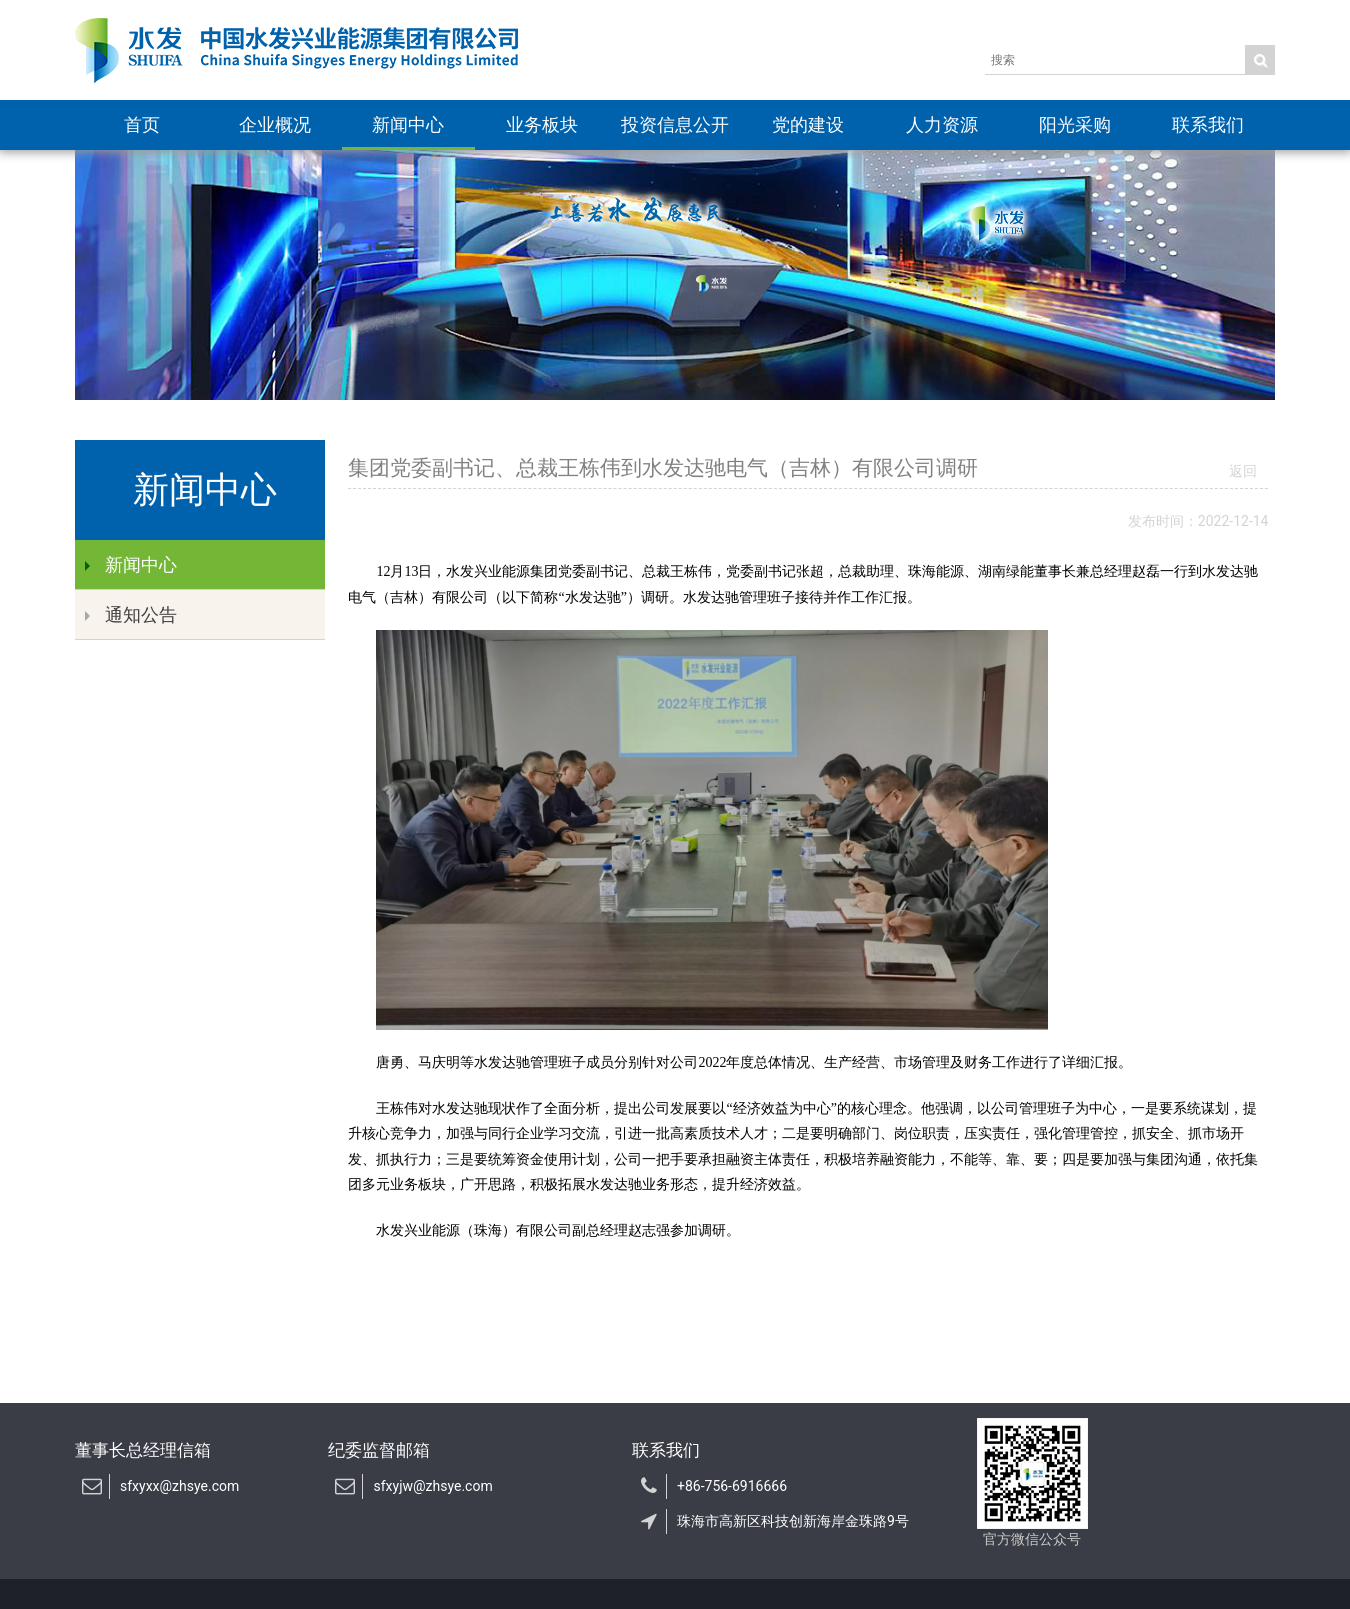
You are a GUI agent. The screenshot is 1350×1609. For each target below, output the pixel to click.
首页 (142, 124)
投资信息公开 (675, 124)
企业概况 (275, 124)
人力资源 (942, 124)
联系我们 (1208, 124)
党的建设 (808, 124)
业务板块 (542, 124)
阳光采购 (1075, 124)
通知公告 (131, 614)
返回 (1243, 471)
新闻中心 (408, 124)
